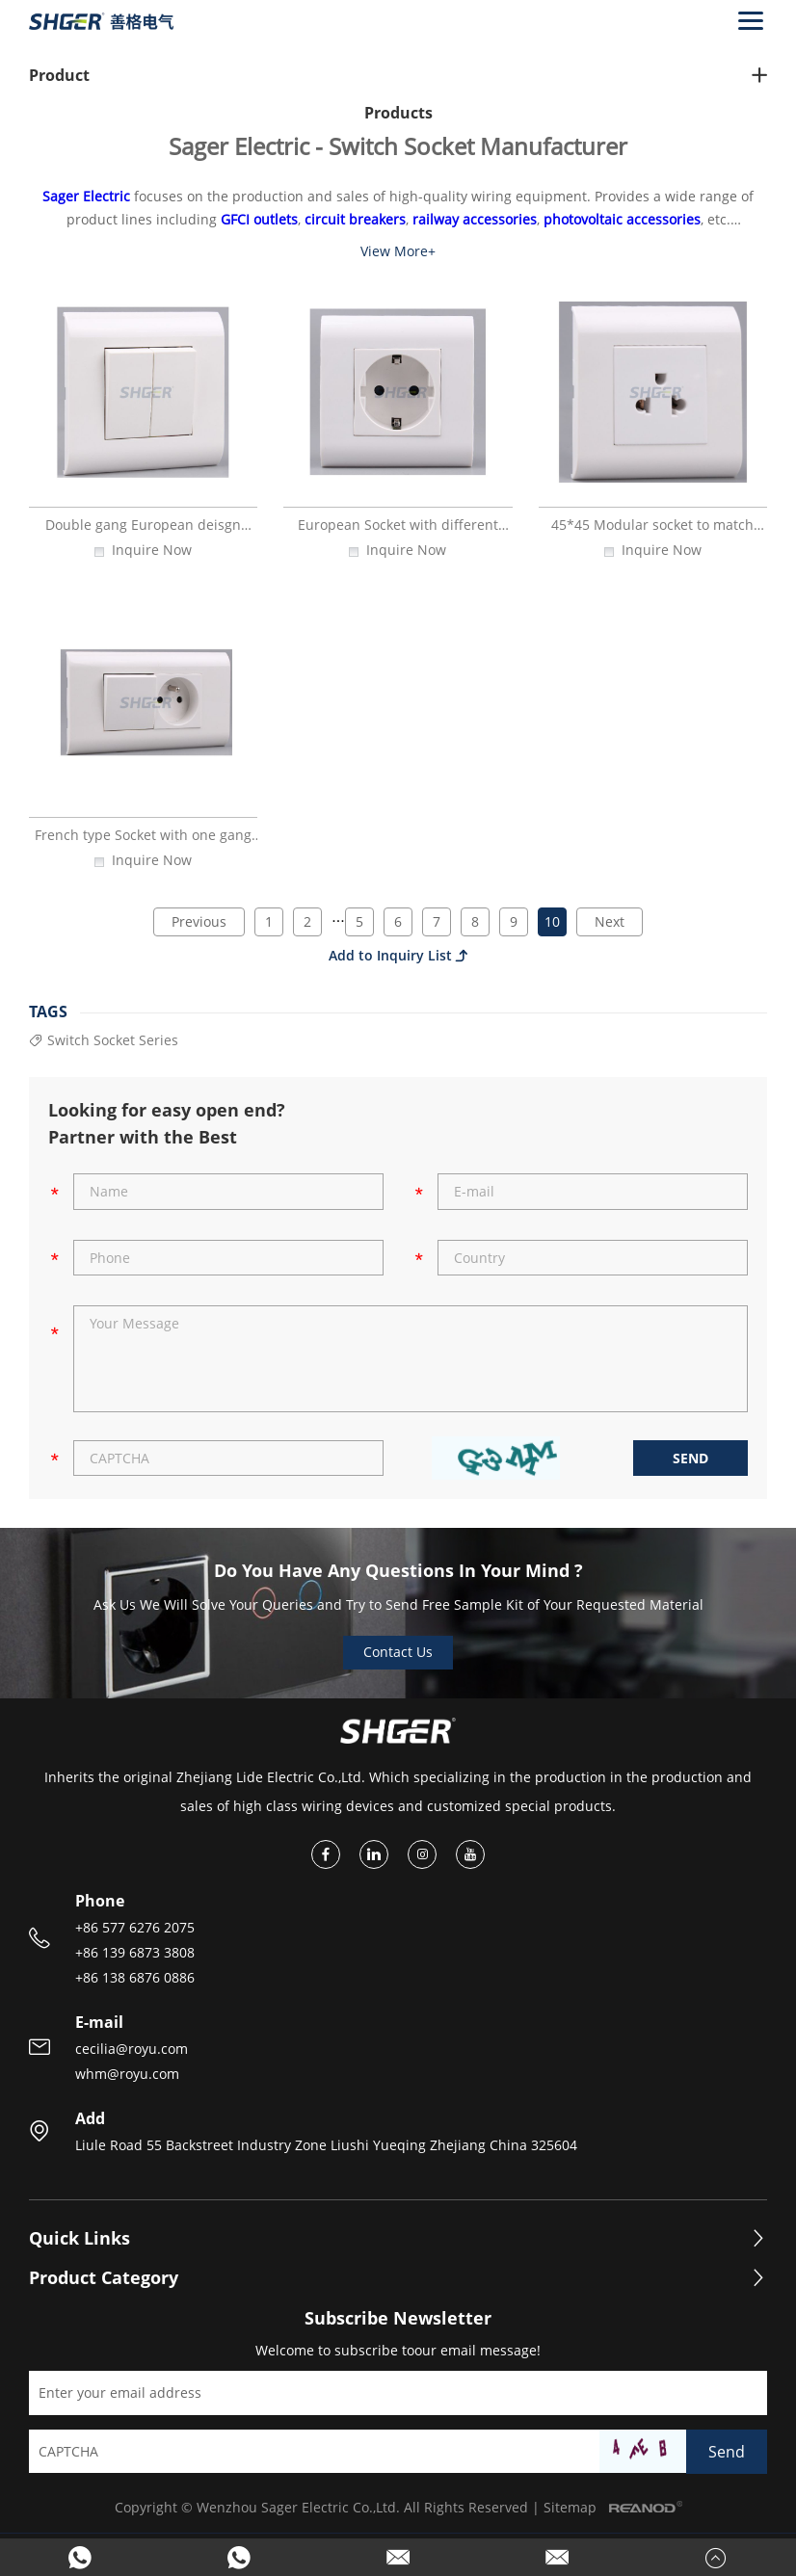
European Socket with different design (398, 532)
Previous (199, 921)
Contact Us (398, 1652)
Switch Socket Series (103, 1041)
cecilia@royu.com (131, 2048)
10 (552, 921)
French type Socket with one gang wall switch (143, 843)
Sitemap (570, 2507)
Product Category (103, 2278)
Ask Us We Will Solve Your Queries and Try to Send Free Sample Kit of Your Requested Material (398, 1604)
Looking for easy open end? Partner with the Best (166, 1123)
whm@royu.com (127, 2073)
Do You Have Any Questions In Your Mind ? (398, 1570)
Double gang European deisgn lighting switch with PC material (143, 532)
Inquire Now (152, 550)
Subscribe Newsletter (398, 2318)
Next (609, 921)
